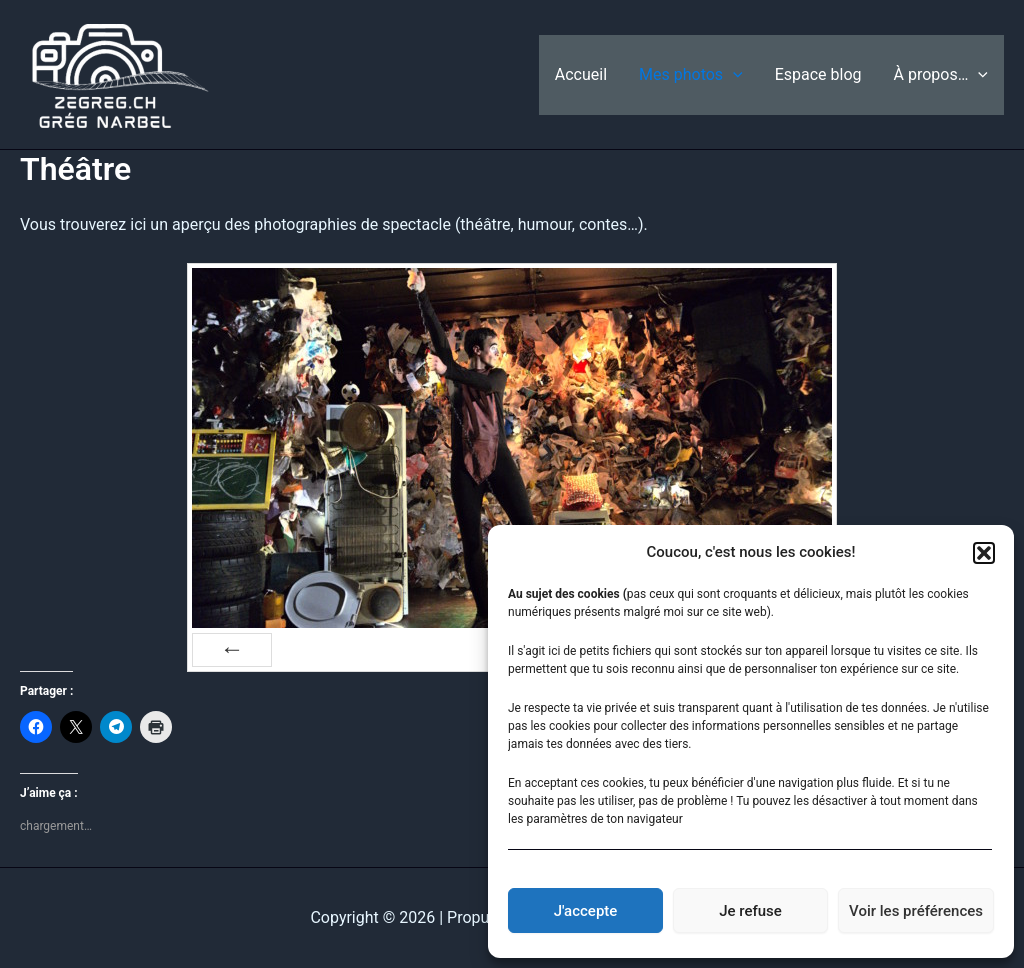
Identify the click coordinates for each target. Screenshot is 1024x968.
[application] (733, 75)
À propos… (941, 75)
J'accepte (586, 911)
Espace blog (818, 74)
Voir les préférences (916, 911)
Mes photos (691, 75)
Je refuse (750, 911)
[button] (984, 553)
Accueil (581, 74)
